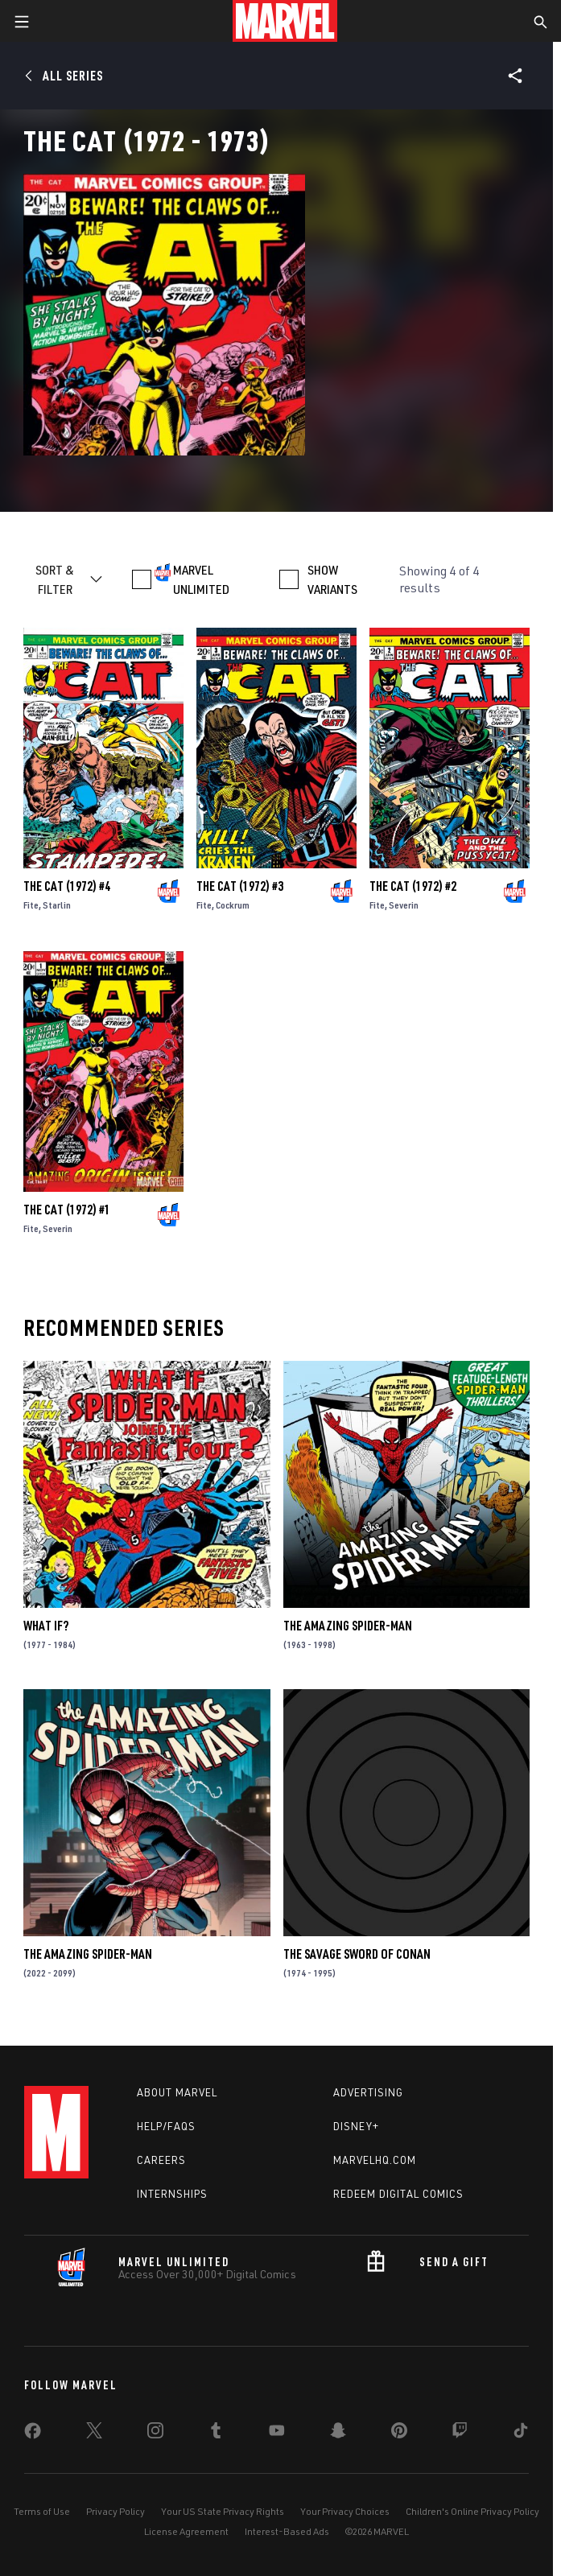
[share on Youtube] (277, 2434)
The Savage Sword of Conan (357, 1954)
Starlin (57, 905)
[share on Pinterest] (399, 2434)
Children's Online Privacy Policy (472, 2511)
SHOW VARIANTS (332, 579)
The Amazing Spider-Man (347, 1626)
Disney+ (356, 2126)
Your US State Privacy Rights (222, 2511)
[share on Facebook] (32, 2434)
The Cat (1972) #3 (239, 886)
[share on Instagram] (155, 2434)
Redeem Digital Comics (398, 2193)
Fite (31, 905)
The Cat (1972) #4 (66, 886)
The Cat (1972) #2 (412, 886)
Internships (172, 2193)
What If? (45, 1626)
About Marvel (177, 2092)
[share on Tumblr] (216, 2434)
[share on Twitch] (460, 2434)
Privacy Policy (115, 2511)
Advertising (368, 2092)
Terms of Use (42, 2511)
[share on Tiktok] (521, 2434)
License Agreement (186, 2531)
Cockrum (233, 905)
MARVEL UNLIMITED (201, 579)
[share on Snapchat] (338, 2434)
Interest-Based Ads (287, 2531)
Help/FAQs (166, 2126)
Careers (161, 2160)
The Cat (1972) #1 (66, 1209)
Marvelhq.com (374, 2160)
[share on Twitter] (94, 2434)
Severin (404, 905)
